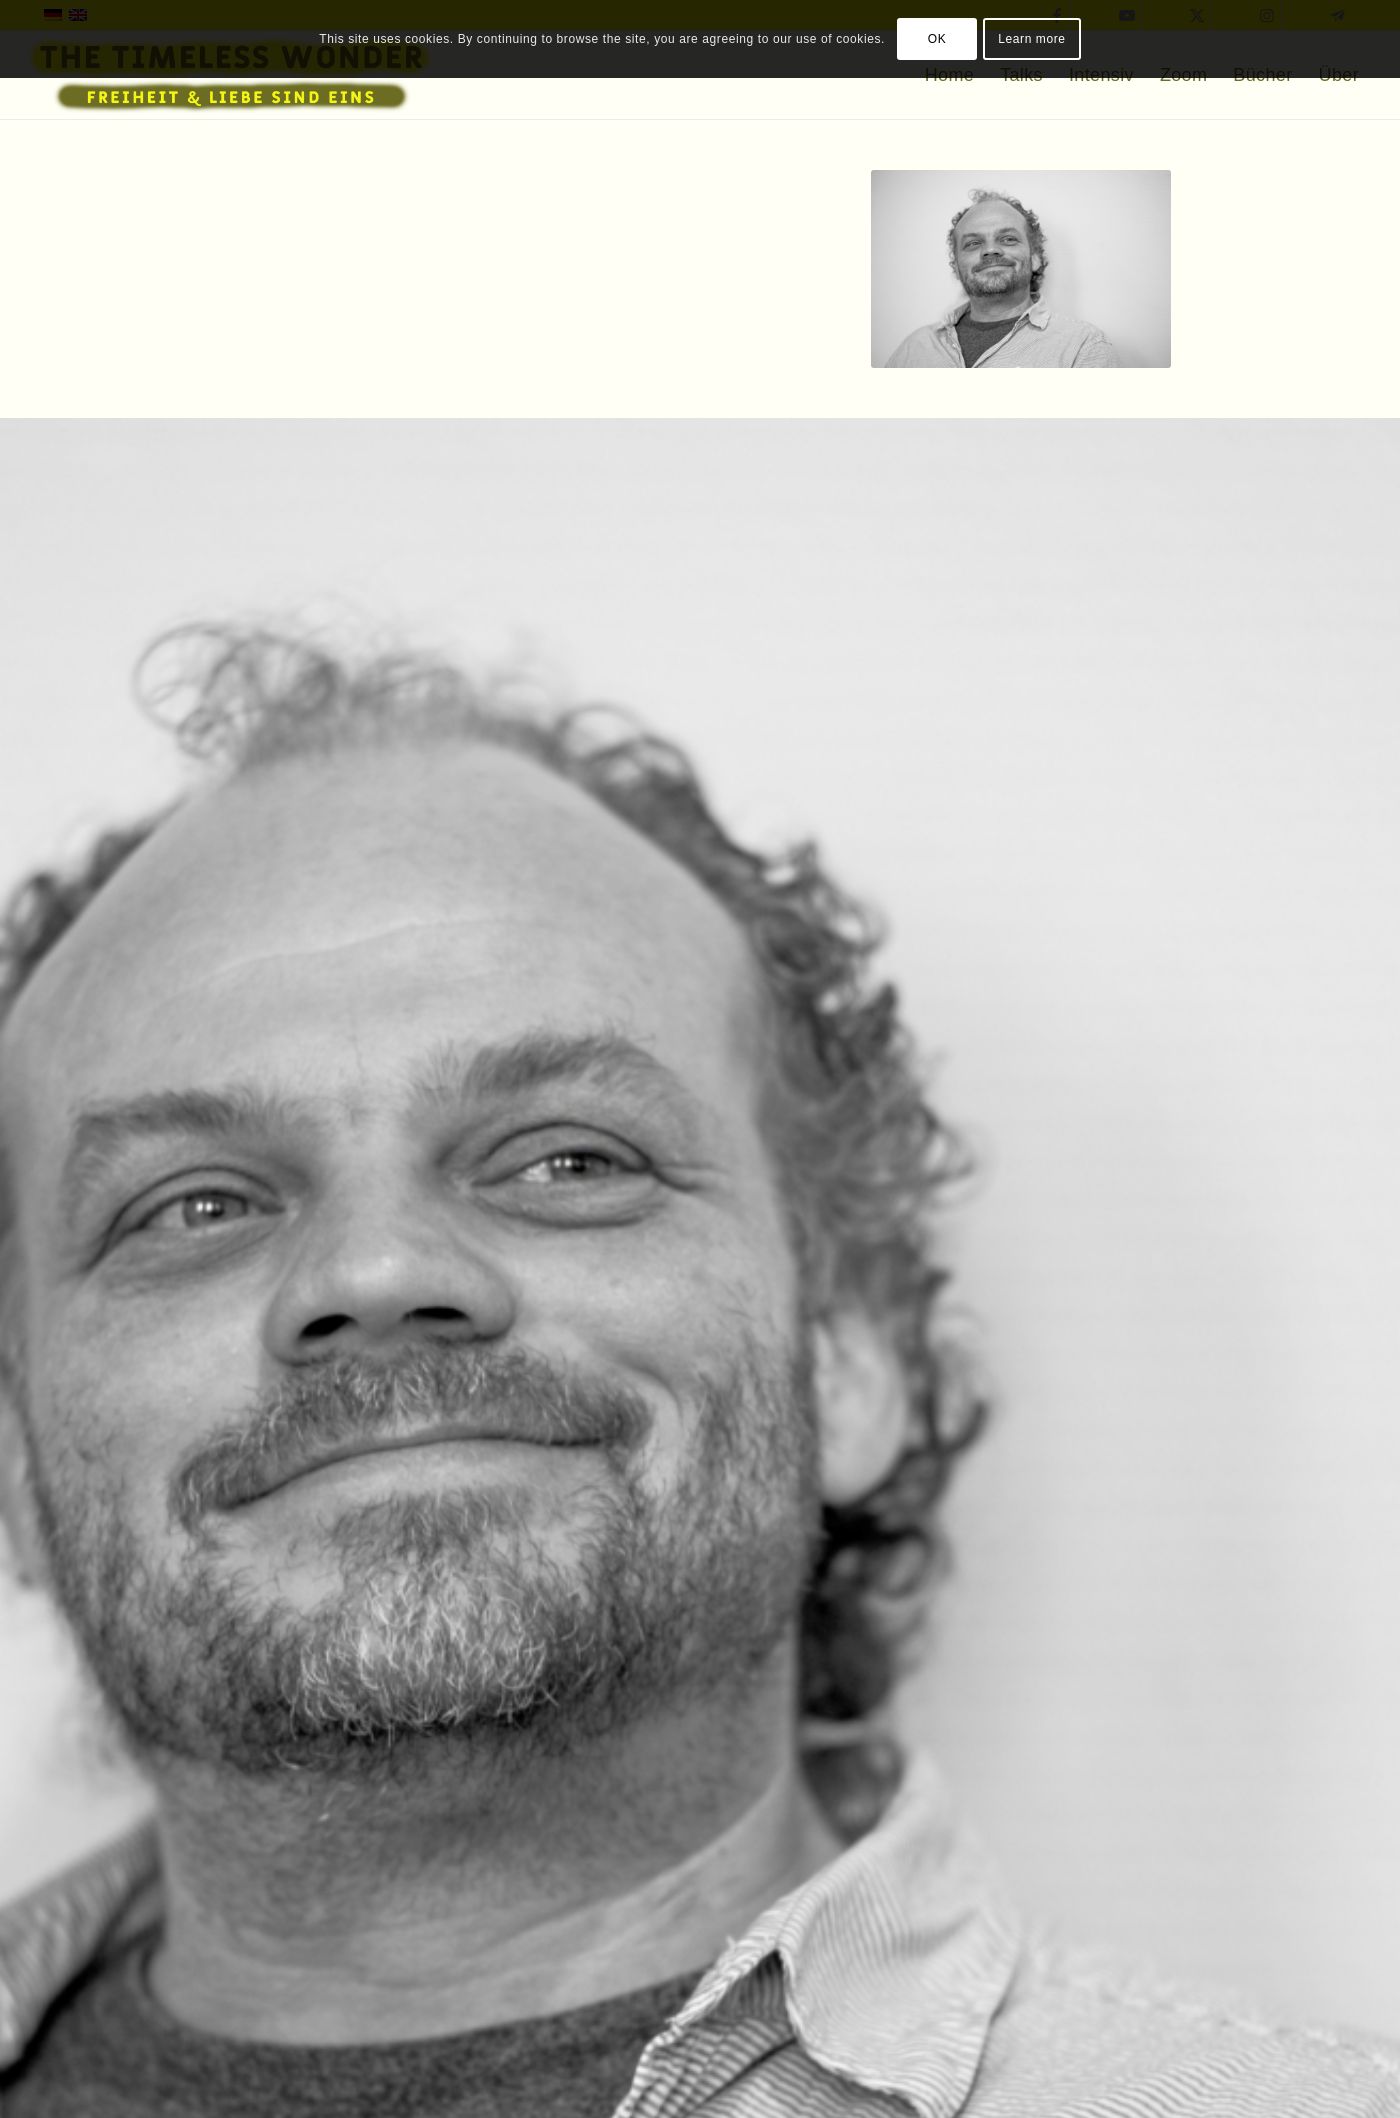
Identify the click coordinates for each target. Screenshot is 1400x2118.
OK (937, 39)
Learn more (1031, 39)
